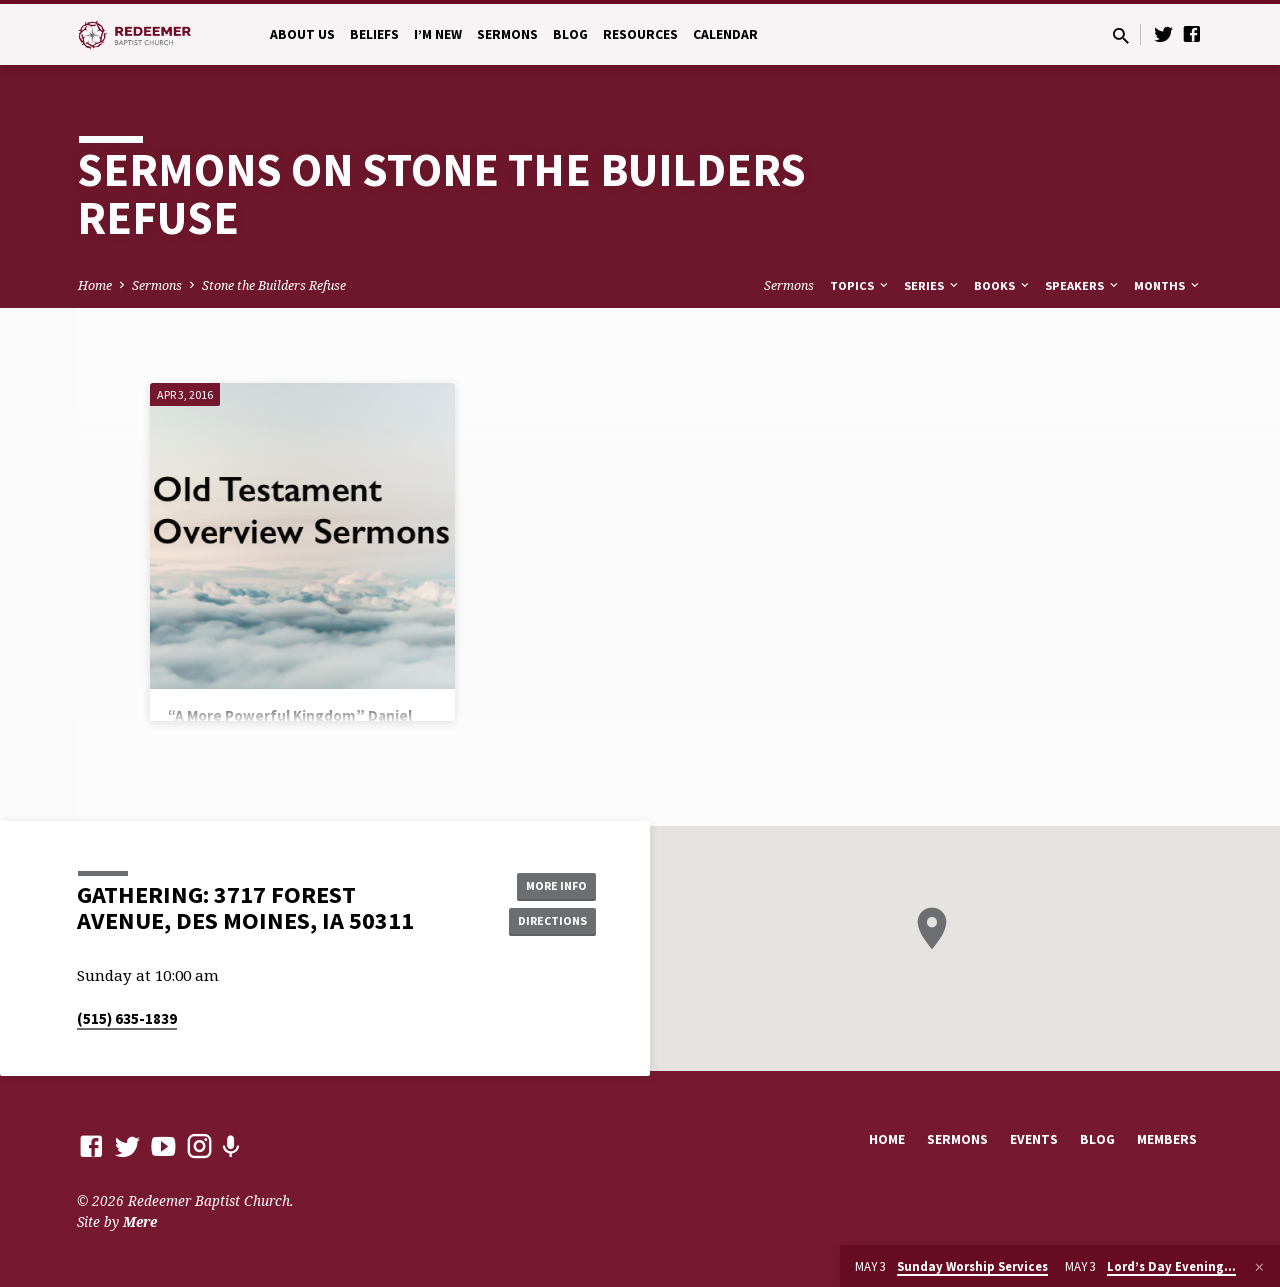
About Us (302, 34)
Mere (140, 1221)
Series (932, 285)
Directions (546, 923)
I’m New (438, 34)
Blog (570, 34)
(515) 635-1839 (127, 1018)
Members (1167, 1139)
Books (1003, 285)
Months (1168, 285)
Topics (860, 285)
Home (95, 285)
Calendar (725, 34)
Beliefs (374, 34)
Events (1034, 1139)
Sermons (507, 34)
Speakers (1083, 285)
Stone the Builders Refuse (274, 285)
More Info (545, 883)
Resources (640, 34)
